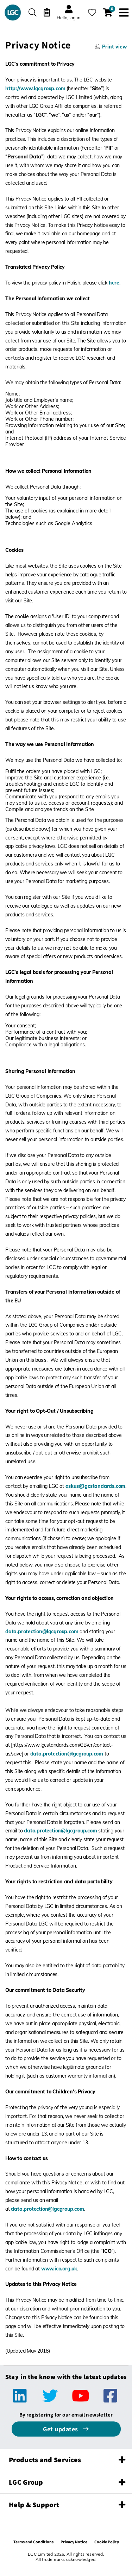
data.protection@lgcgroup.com (41, 1631)
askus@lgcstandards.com (95, 1486)
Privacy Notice (74, 2541)
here (114, 283)
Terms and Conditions (33, 2541)
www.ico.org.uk (59, 2269)
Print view (114, 47)
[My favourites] (92, 12)
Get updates (61, 2429)
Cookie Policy (106, 2541)
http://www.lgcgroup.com (35, 88)
